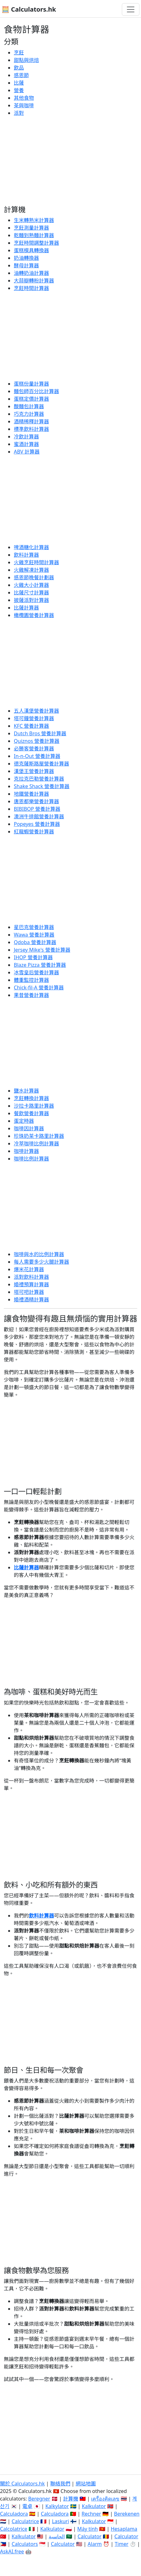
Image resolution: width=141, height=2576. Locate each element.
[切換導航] (130, 9)
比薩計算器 (26, 607)
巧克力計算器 (29, 413)
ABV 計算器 (27, 451)
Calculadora (14, 2513)
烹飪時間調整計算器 (36, 242)
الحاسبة (57, 2536)
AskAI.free (12, 2551)
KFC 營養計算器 (31, 725)
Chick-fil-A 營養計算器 (39, 987)
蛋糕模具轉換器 (31, 250)
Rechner (91, 2513)
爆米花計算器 (29, 1269)
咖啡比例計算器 (31, 1158)
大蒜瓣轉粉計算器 (34, 280)
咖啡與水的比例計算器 (39, 1254)
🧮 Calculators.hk (29, 9)
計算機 (70, 2498)
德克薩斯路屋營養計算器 (41, 763)
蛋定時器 (24, 1120)
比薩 (19, 82)
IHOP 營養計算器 (33, 957)
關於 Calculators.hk (22, 2483)
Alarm (95, 2543)
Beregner (39, 2498)
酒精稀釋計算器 (31, 421)
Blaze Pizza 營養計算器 (40, 964)
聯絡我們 (60, 2483)
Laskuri (60, 2521)
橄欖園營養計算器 (34, 615)
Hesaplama (124, 2528)
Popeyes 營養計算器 (37, 824)
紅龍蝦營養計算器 (34, 831)
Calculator (89, 2536)
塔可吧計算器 (29, 1291)
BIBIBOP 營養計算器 (37, 808)
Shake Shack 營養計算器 (41, 786)
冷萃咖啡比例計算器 (36, 1143)
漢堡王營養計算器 (34, 771)
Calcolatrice (13, 2528)
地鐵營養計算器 (31, 793)
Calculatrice (25, 2521)
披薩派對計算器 (31, 600)
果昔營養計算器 (31, 995)
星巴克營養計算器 (34, 927)
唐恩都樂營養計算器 (36, 801)
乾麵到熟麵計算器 (34, 235)
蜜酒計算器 (26, 444)
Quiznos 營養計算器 (36, 740)
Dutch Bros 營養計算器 (40, 733)
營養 (19, 90)
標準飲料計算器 (31, 429)
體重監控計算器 (31, 979)
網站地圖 (86, 2483)
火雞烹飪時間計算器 (36, 562)
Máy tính (87, 2528)
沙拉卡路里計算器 (34, 1105)
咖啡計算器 (26, 1151)
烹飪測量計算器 (31, 227)
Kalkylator (57, 2506)
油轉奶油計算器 (31, 273)
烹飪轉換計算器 (31, 1098)
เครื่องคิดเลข (105, 2498)
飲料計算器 (26, 554)
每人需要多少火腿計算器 (41, 1261)
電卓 (27, 2506)
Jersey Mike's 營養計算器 (42, 949)
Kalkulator (94, 2506)
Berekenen (126, 2513)
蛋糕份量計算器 (31, 383)
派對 (19, 112)
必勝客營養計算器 (34, 748)
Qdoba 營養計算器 (35, 942)
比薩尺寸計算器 (31, 592)
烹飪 (19, 52)
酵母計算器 (26, 265)
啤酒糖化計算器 (31, 547)
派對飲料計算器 (31, 1276)
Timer (121, 2543)
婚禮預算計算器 (31, 1284)
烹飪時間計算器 (31, 288)
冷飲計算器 (26, 436)
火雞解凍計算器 (31, 569)
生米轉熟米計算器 (34, 220)
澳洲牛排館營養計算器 (39, 816)
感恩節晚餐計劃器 (34, 577)
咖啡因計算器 (29, 1128)
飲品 (19, 67)
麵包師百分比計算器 (36, 391)
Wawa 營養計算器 (34, 934)
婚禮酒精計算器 (31, 1299)
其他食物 (24, 97)
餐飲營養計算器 (31, 1113)
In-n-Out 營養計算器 (37, 756)
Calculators (25, 2543)
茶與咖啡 (24, 105)
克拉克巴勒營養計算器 (39, 778)
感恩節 (21, 75)
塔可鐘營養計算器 (34, 718)
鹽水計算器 (26, 1090)
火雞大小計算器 (31, 584)
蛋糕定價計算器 (31, 398)
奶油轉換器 (26, 257)
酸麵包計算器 (29, 406)
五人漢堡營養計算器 (36, 710)
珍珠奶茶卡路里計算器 (39, 1135)
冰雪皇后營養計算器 (36, 972)
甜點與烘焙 (26, 60)
